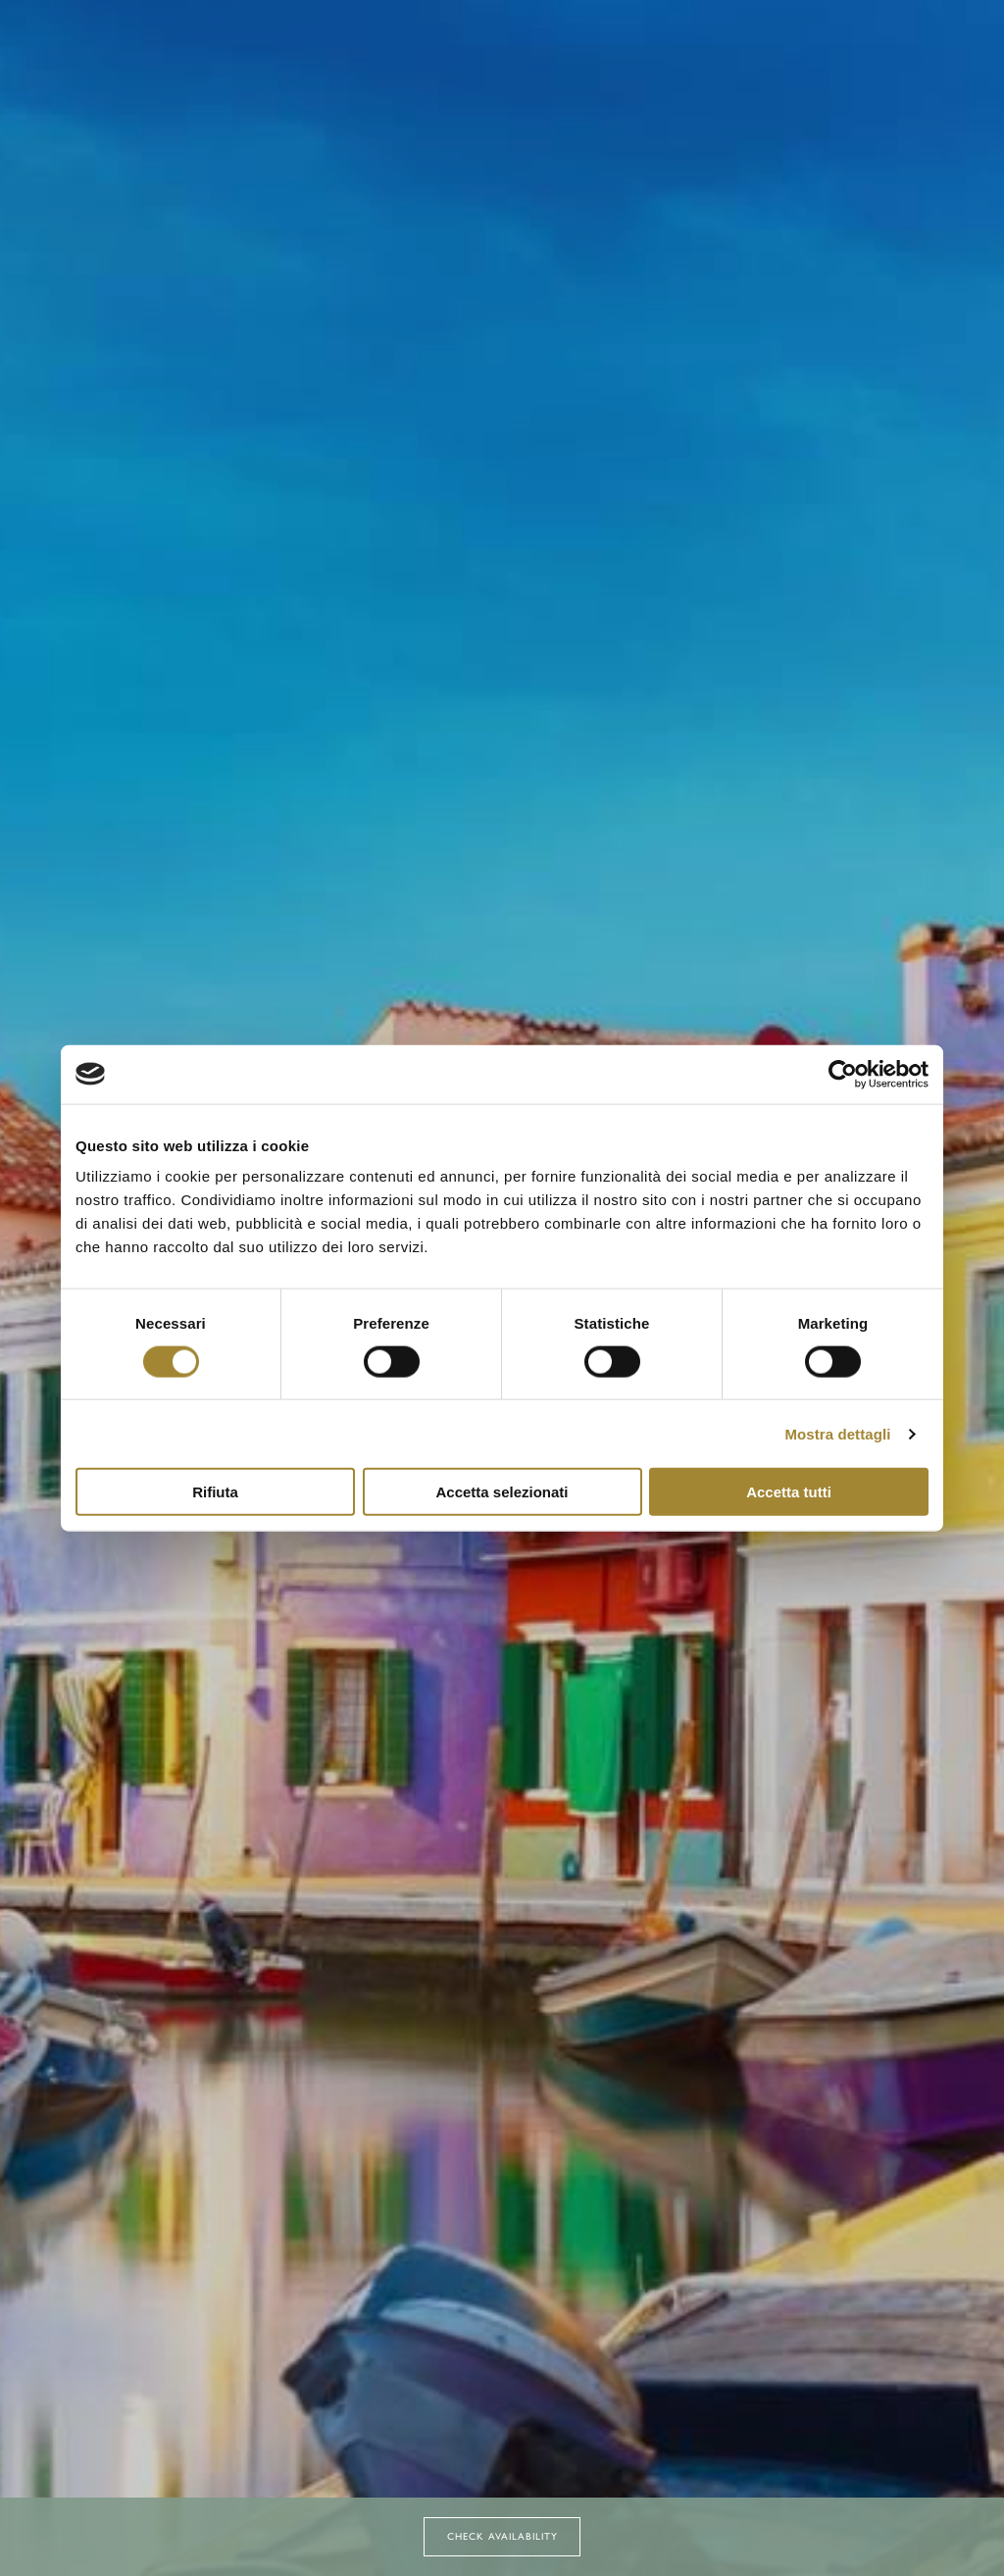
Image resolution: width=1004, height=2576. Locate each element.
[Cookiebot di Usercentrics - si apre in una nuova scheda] (843, 1073)
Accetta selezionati (501, 1492)
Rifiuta (215, 1492)
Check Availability (502, 2536)
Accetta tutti (788, 1492)
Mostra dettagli (837, 1433)
